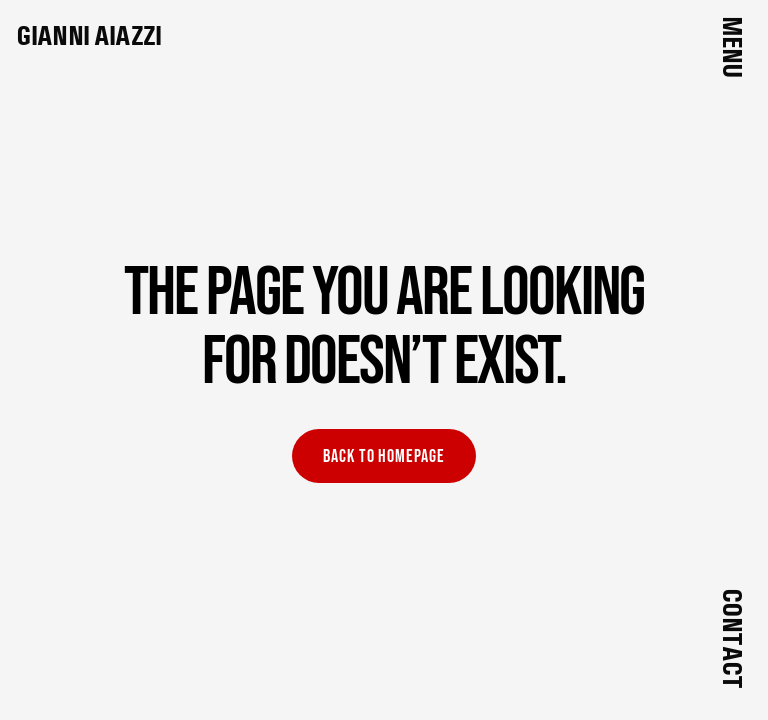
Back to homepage (383, 456)
